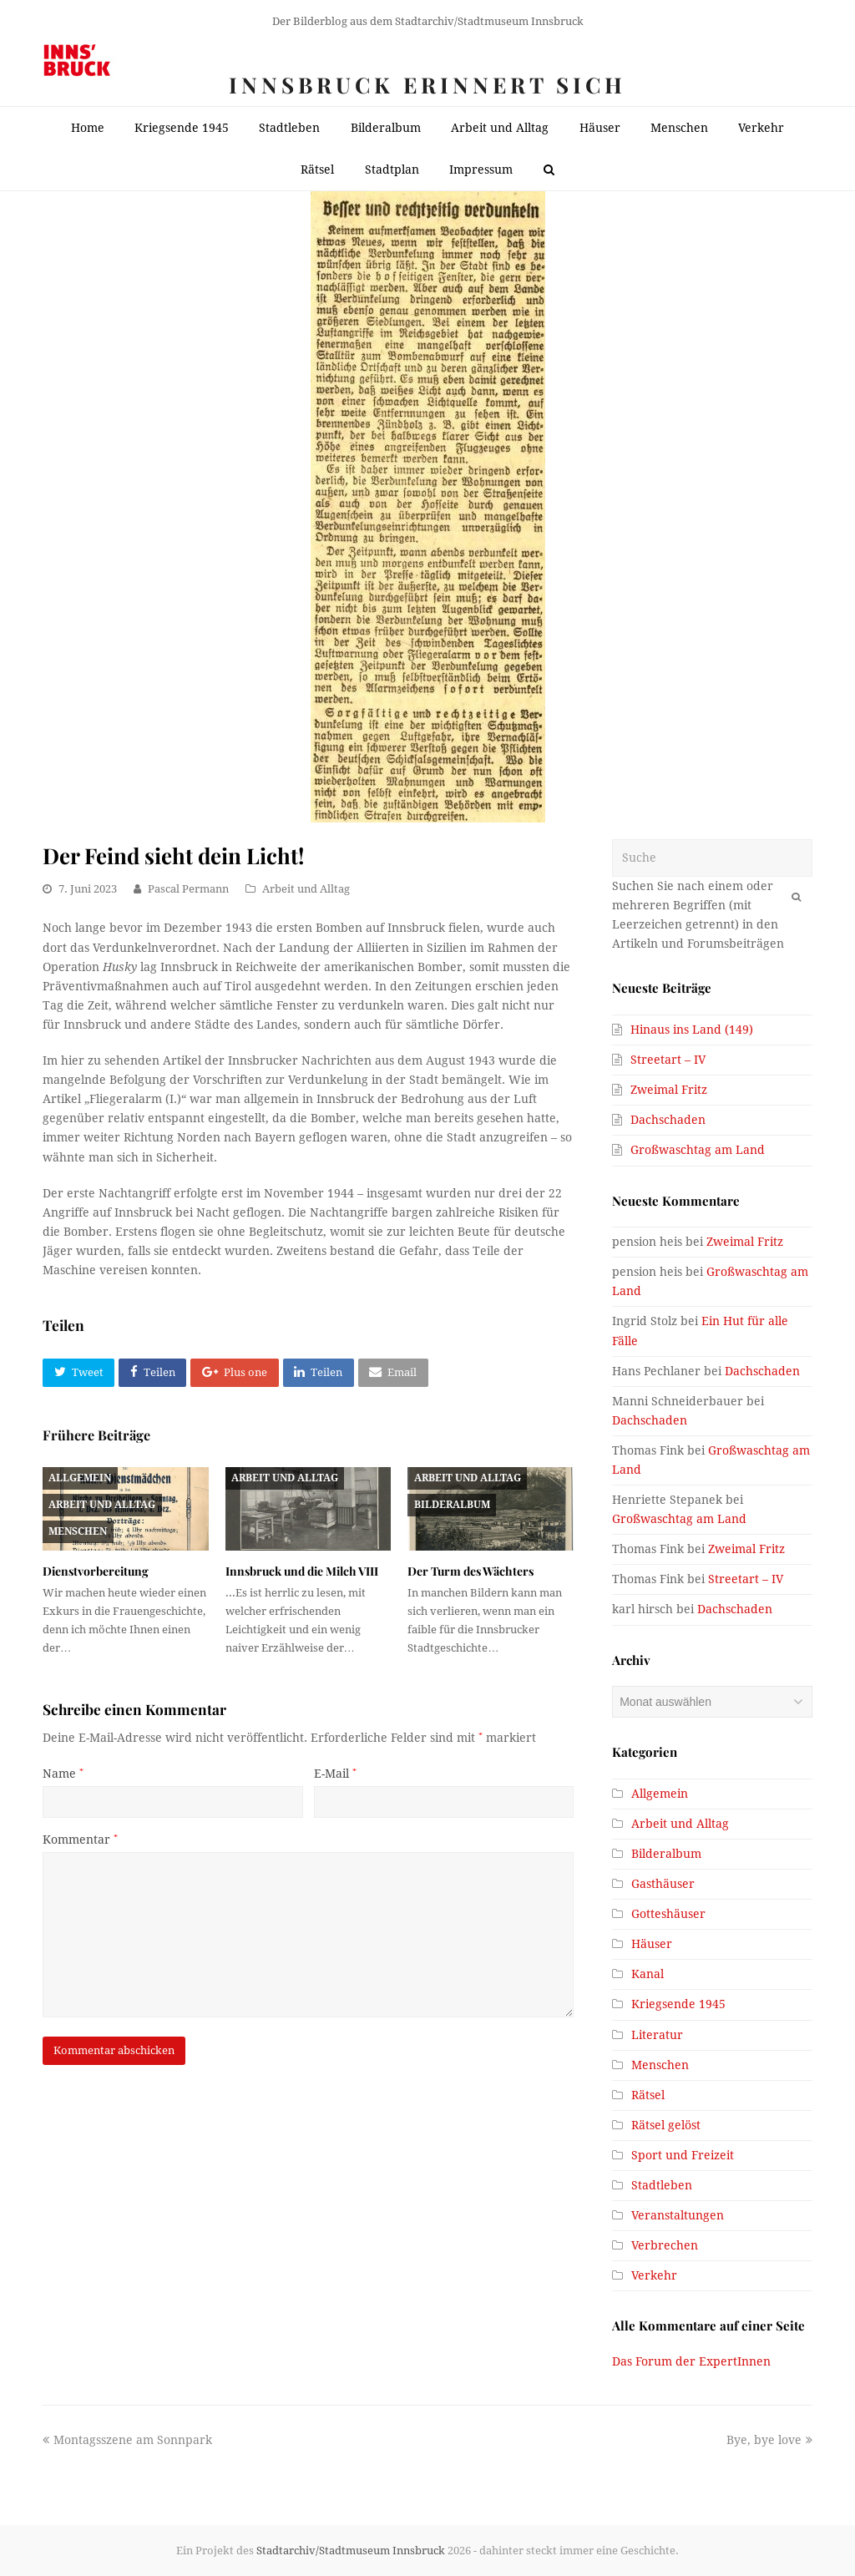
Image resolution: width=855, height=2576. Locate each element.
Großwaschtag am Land (697, 1149)
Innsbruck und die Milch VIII (301, 1571)
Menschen (77, 1531)
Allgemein (79, 1478)
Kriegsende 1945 (678, 2004)
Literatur (657, 2035)
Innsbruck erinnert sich (427, 84)
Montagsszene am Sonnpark (127, 2440)
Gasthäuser (663, 1883)
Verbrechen (664, 2245)
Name (63, 1773)
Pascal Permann (188, 889)
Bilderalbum (452, 1505)
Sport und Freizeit (682, 2155)
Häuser (651, 1944)
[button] (78, 1373)
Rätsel (648, 2095)
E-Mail (335, 1773)
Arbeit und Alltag (306, 889)
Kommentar (80, 1839)
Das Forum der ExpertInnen (691, 2361)
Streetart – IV (668, 1059)
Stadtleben (661, 2185)
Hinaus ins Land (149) (691, 1029)
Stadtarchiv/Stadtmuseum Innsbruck (350, 2550)
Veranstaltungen (677, 2215)
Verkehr (654, 2275)
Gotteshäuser (668, 1914)
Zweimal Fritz (668, 1089)
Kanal (647, 1974)
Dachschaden (668, 1119)
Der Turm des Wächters (470, 1571)
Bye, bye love (769, 2440)
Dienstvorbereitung (96, 1571)
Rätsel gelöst (666, 2125)
